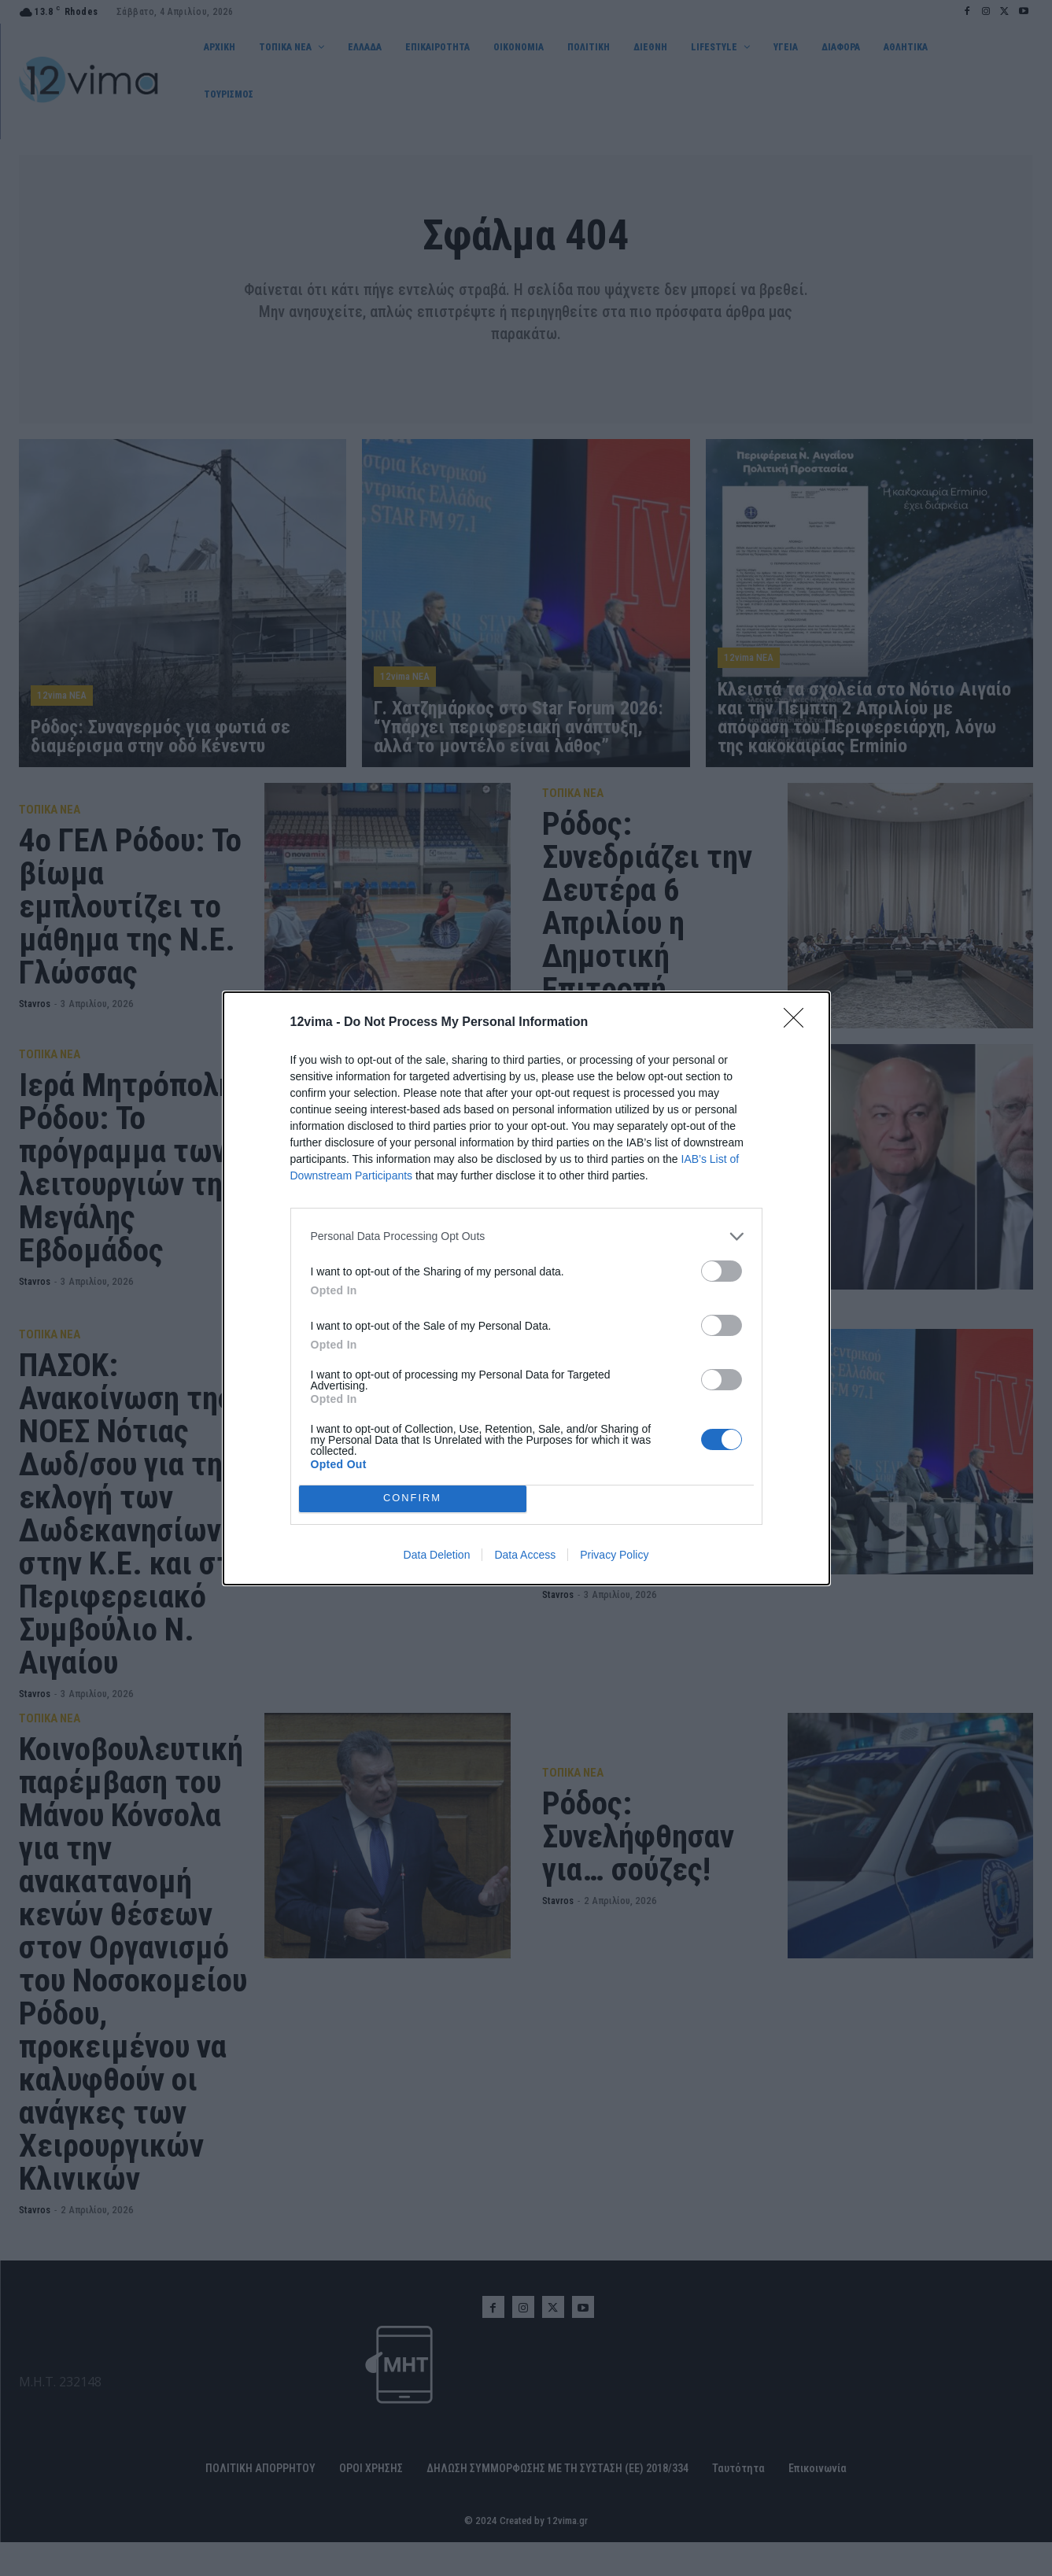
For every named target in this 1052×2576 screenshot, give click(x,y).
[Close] (799, 1023)
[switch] (721, 1271)
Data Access (525, 1554)
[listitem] (526, 1236)
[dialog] (526, 1288)
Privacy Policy (614, 1554)
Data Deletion (437, 1554)
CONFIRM (412, 1498)
